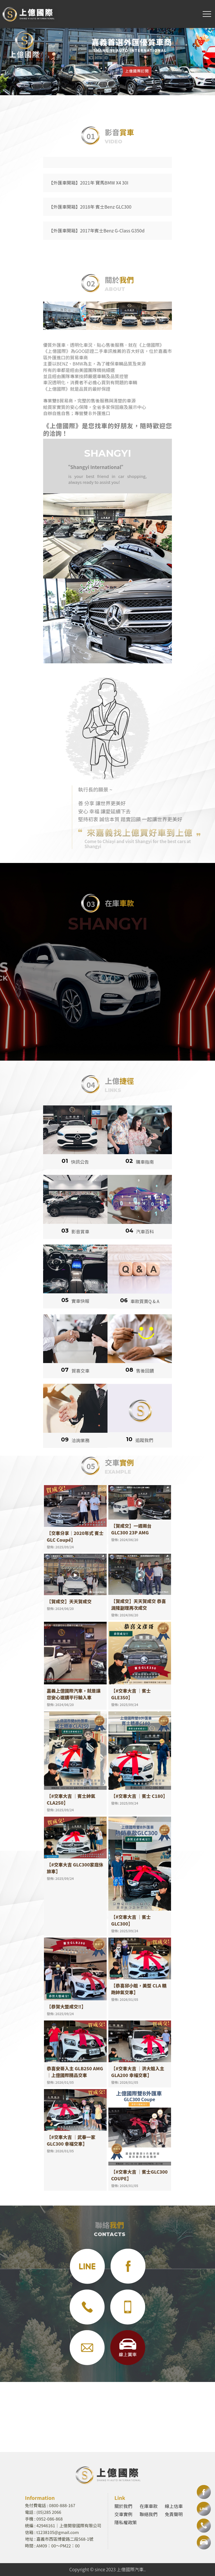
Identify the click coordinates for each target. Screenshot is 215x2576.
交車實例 (123, 2514)
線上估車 (174, 2506)
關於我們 (123, 2506)
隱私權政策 (125, 2522)
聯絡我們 (149, 2514)
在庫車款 (149, 2506)
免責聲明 (174, 2514)
